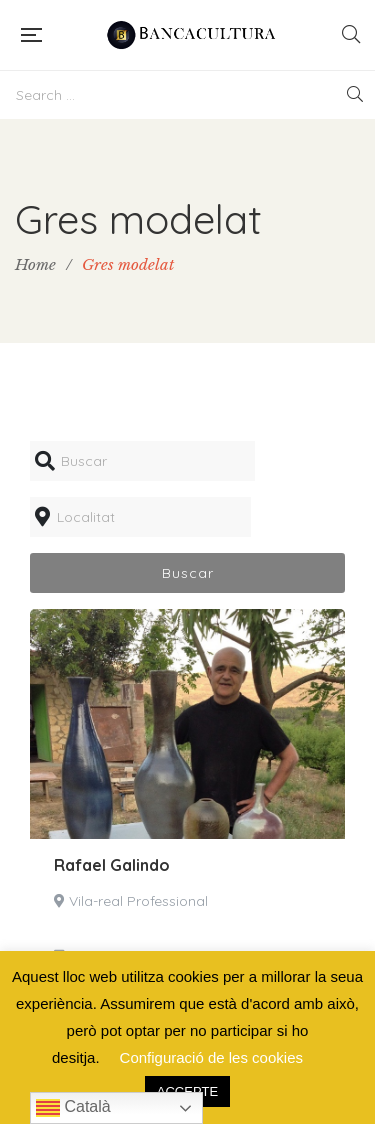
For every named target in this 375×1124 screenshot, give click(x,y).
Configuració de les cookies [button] (211, 1057)
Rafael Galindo (112, 865)
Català (73, 1108)
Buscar (188, 573)
